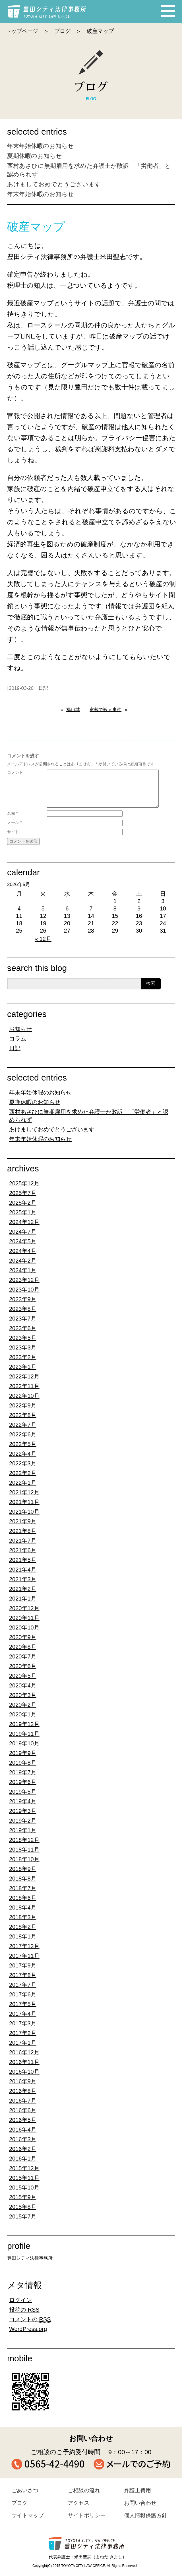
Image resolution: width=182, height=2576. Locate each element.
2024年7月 (22, 1232)
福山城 (73, 709)
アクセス (78, 2503)
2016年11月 (24, 2062)
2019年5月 (22, 1792)
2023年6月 (22, 1328)
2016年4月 (22, 2129)
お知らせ (20, 1029)
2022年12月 (24, 1376)
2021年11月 (24, 1502)
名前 (12, 813)
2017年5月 (22, 2004)
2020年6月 (22, 1666)
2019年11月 (24, 1734)
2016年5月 (22, 2120)
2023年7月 (22, 1318)
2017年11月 (24, 1956)
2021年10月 (24, 1512)
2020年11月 (24, 1618)
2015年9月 (22, 2197)
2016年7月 (22, 2100)
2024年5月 (22, 1241)
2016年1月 (22, 2158)
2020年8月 (22, 1647)
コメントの (30, 2319)
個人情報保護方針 (145, 2515)
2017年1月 (22, 2043)
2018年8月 (22, 1878)
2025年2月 (22, 1203)
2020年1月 (22, 1714)
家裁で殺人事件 (105, 709)
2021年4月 (22, 1569)
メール (14, 822)
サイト (13, 832)
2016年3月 (22, 2139)
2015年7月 (22, 2216)
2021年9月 (22, 1521)
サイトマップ (27, 2515)
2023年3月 (22, 1347)
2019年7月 (22, 1772)
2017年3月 (22, 2023)
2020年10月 (24, 1627)
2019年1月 (22, 1830)
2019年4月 (22, 1801)
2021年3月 (22, 1579)
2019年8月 (22, 1763)
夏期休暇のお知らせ (34, 155)
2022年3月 (22, 1463)
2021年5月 (22, 1560)
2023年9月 (22, 1299)
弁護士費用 (137, 2490)
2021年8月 (22, 1531)
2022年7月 (22, 1425)
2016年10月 (24, 2072)
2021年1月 (22, 1598)
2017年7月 (22, 1985)
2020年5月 (22, 1676)
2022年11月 (24, 1386)
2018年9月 (22, 1869)
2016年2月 (22, 2149)
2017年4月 (22, 2014)
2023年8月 (22, 1309)
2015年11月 (24, 2178)
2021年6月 (22, 1550)
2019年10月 (24, 1743)
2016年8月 (22, 2091)
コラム (17, 1038)
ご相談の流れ (84, 2490)
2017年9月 (22, 1965)
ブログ (62, 31)
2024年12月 (24, 1222)
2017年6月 (22, 1994)
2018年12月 (24, 1840)
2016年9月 (22, 2081)
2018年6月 (22, 1898)
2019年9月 (22, 1753)
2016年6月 (22, 2110)
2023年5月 (22, 1338)
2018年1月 (22, 1936)
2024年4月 (22, 1251)
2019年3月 (22, 1811)
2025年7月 (22, 1193)
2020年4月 (22, 1685)
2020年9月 (22, 1637)
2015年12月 (24, 2168)
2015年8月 (22, 2207)
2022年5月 (22, 1444)
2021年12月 (24, 1492)
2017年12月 (24, 1946)
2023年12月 (24, 1280)
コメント (15, 772)
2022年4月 (22, 1454)
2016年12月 (24, 2052)
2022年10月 (24, 1396)
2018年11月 (24, 1849)
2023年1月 (22, 1367)
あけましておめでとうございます (54, 184)
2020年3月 (22, 1695)
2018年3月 (22, 1917)
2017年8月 (22, 1975)
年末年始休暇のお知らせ (40, 146)
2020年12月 (24, 1608)
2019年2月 (22, 1820)
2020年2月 (22, 1705)
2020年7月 (22, 1656)
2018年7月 (22, 1888)
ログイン (20, 2300)
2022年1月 (22, 1483)
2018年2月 (22, 1927)
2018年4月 (22, 1907)
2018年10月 (24, 1859)
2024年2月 (22, 1260)
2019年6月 (22, 1782)
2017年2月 (22, 2033)
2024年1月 (22, 1270)
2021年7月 (22, 1540)
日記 (43, 688)
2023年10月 (24, 1289)
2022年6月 (22, 1434)
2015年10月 (24, 2187)
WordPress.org (28, 2329)
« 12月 (43, 939)
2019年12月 (24, 1724)
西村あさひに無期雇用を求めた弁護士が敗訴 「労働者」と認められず (88, 1116)
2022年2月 (22, 1473)
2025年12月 (24, 1183)
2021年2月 (22, 1589)
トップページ (22, 31)
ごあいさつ (24, 2490)
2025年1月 (22, 1212)
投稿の (24, 2310)
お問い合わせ (140, 2503)
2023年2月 (22, 1357)
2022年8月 (22, 1415)
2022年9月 (22, 1405)
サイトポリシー (87, 2515)
